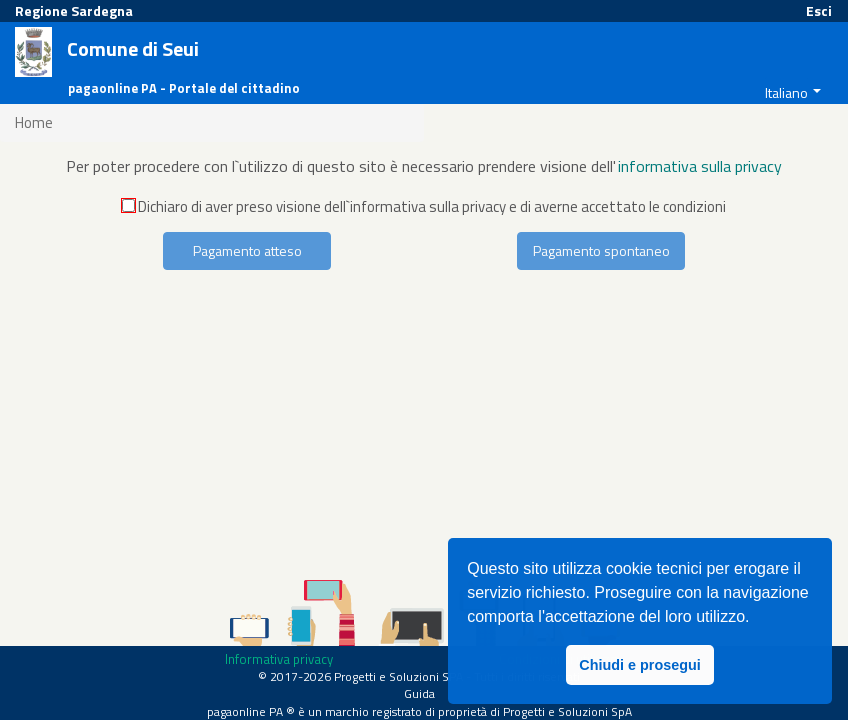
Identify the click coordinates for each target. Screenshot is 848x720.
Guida (419, 693)
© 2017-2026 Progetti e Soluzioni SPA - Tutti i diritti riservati (419, 676)
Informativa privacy (279, 659)
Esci (819, 10)
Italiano (786, 92)
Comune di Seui (133, 49)
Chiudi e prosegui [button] (640, 665)
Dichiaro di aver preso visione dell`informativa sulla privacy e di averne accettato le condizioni (424, 206)
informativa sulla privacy (700, 166)
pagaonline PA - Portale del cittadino (184, 88)
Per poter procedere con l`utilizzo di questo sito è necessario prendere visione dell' (341, 166)
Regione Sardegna (74, 10)
